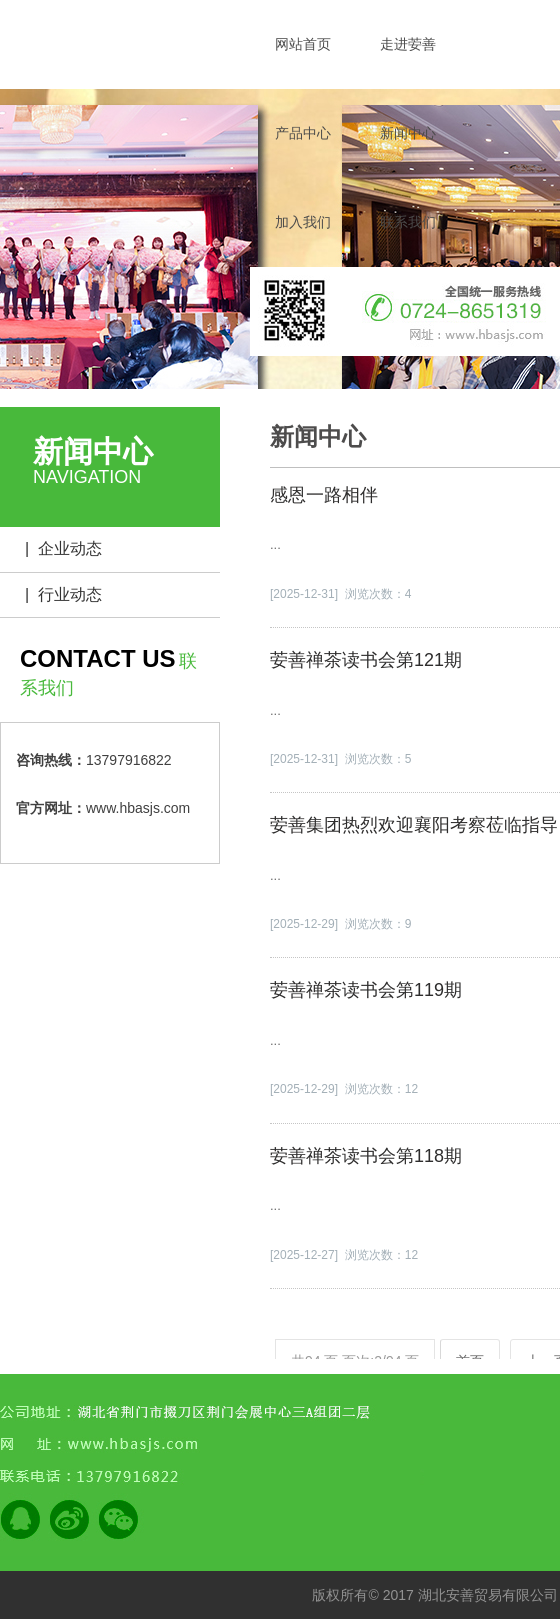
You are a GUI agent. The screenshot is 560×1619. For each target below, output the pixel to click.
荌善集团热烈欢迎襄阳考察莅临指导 (414, 825)
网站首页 (303, 44)
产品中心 (303, 133)
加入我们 (303, 222)
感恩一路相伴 (324, 495)
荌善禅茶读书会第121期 (366, 660)
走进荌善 (408, 44)
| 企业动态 (63, 548)
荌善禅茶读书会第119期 (366, 990)
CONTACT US (98, 658)
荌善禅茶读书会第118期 (366, 1156)
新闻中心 (408, 133)
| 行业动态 (63, 594)
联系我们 (408, 222)
